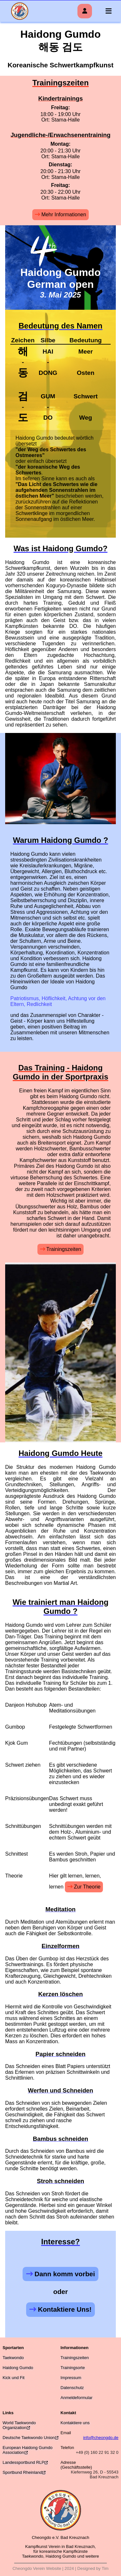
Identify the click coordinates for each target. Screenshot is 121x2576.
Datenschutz (72, 2387)
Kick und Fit (14, 2377)
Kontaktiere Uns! (64, 2309)
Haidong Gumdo (18, 2367)
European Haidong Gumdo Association (28, 2450)
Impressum (71, 2377)
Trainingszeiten (63, 1249)
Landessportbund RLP (23, 2462)
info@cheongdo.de (100, 2437)
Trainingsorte (73, 2367)
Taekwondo (13, 2357)
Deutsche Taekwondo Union (29, 2437)
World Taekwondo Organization (19, 2425)
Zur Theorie (87, 1886)
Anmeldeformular (77, 2397)
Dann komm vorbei (65, 2274)
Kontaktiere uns (75, 2422)
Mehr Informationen (63, 214)
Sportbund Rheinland (22, 2472)
